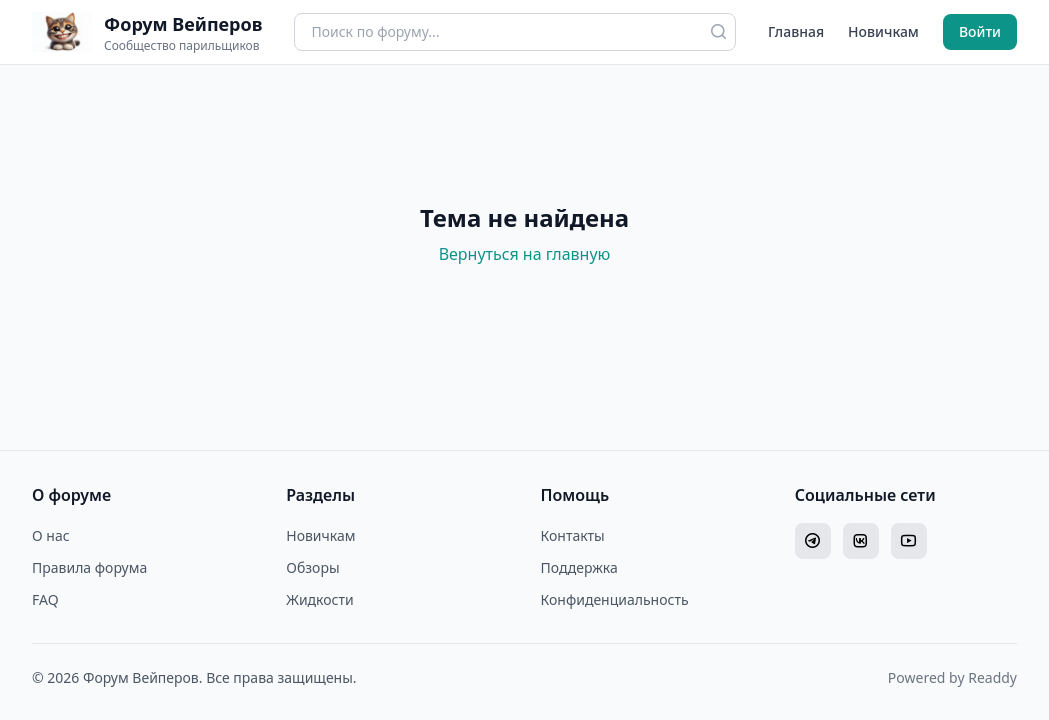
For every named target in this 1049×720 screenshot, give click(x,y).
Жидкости (319, 599)
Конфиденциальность (615, 599)
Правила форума (89, 567)
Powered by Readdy (952, 677)
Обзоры (312, 567)
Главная (796, 31)
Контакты (573, 535)
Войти (980, 31)
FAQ (45, 599)
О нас (51, 535)
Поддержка (579, 567)
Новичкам (883, 31)
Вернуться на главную (525, 254)
